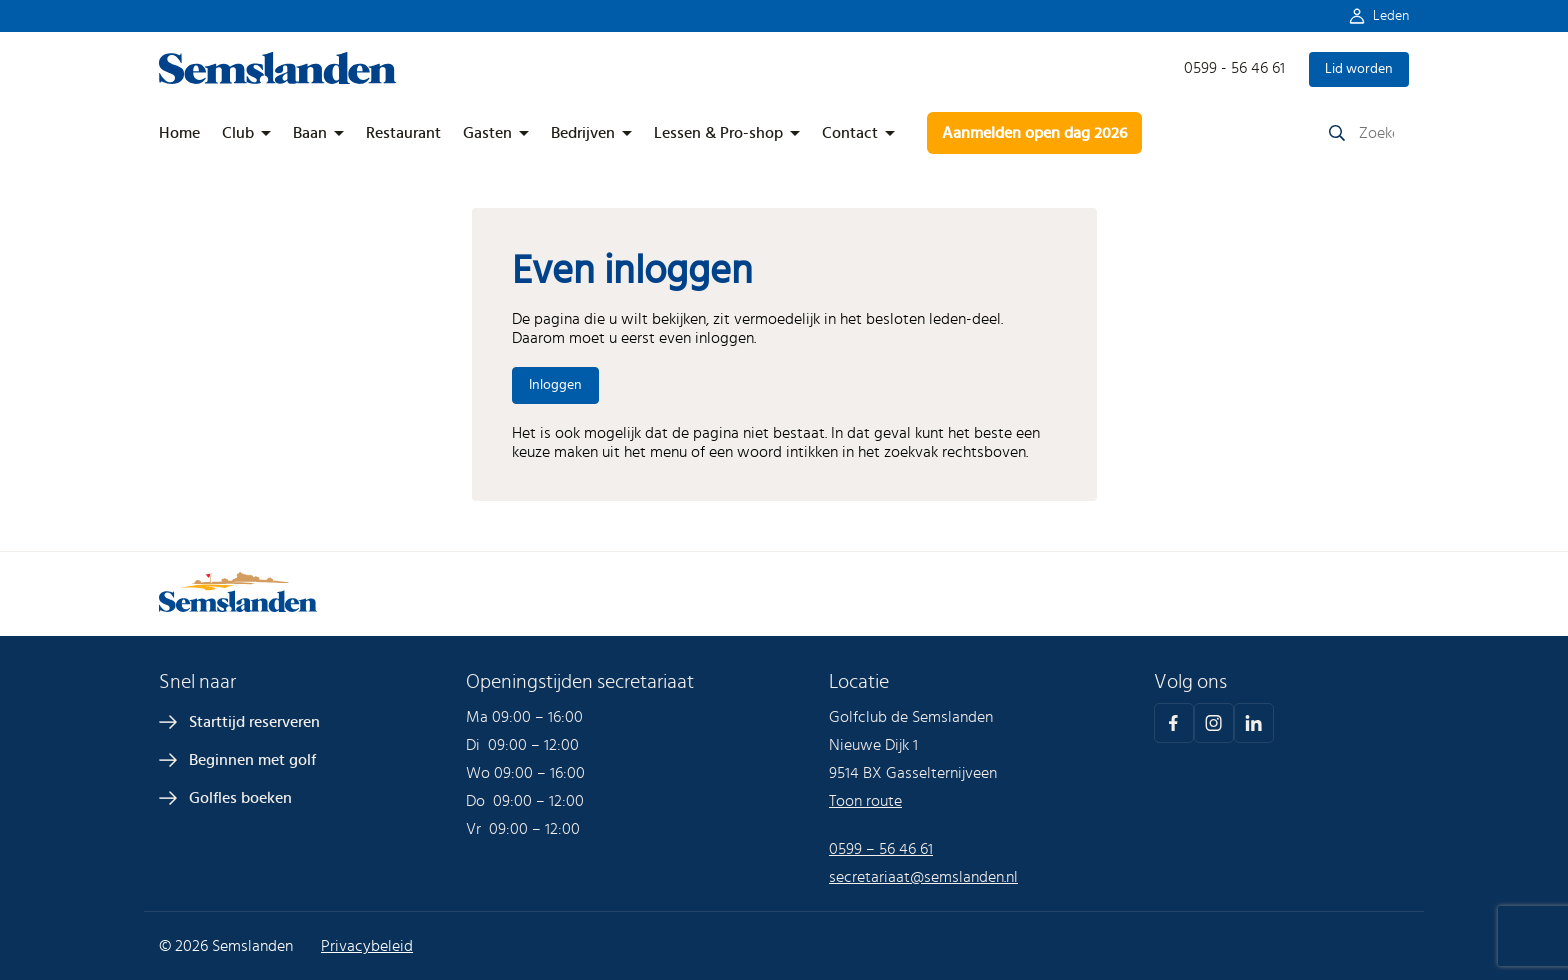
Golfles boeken (240, 798)
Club (238, 133)
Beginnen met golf (252, 760)
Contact (850, 133)
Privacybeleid (367, 946)
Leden (1391, 16)
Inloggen (555, 385)
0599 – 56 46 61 (881, 849)
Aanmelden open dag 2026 (1034, 133)
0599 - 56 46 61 (1234, 68)
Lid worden (1359, 69)
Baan (310, 133)
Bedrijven (583, 133)
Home (179, 133)
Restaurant (403, 133)
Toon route (865, 801)
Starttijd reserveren (254, 722)
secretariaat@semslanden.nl (923, 877)
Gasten (487, 133)
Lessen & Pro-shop (718, 133)
